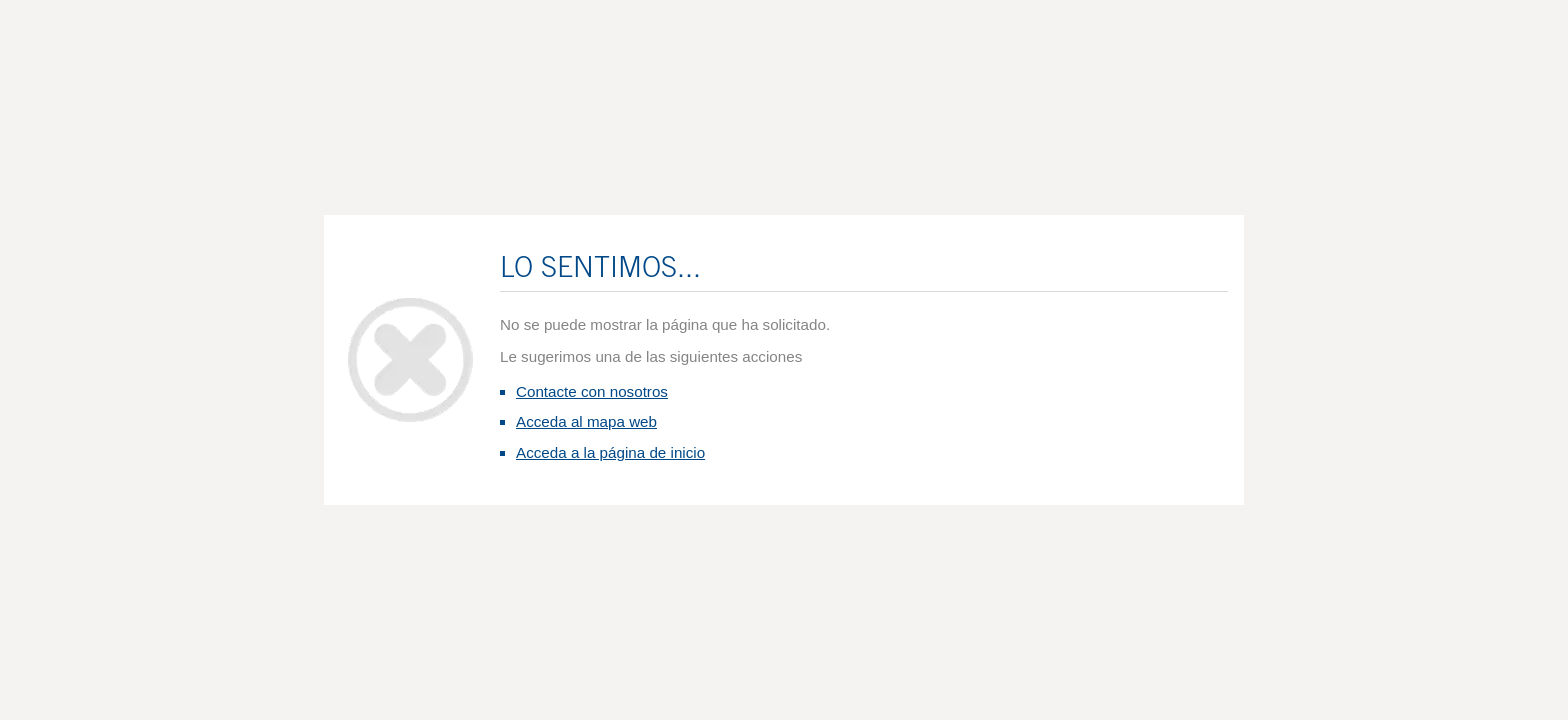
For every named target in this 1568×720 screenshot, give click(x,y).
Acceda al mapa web (586, 421)
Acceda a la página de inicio (610, 452)
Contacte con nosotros (592, 391)
